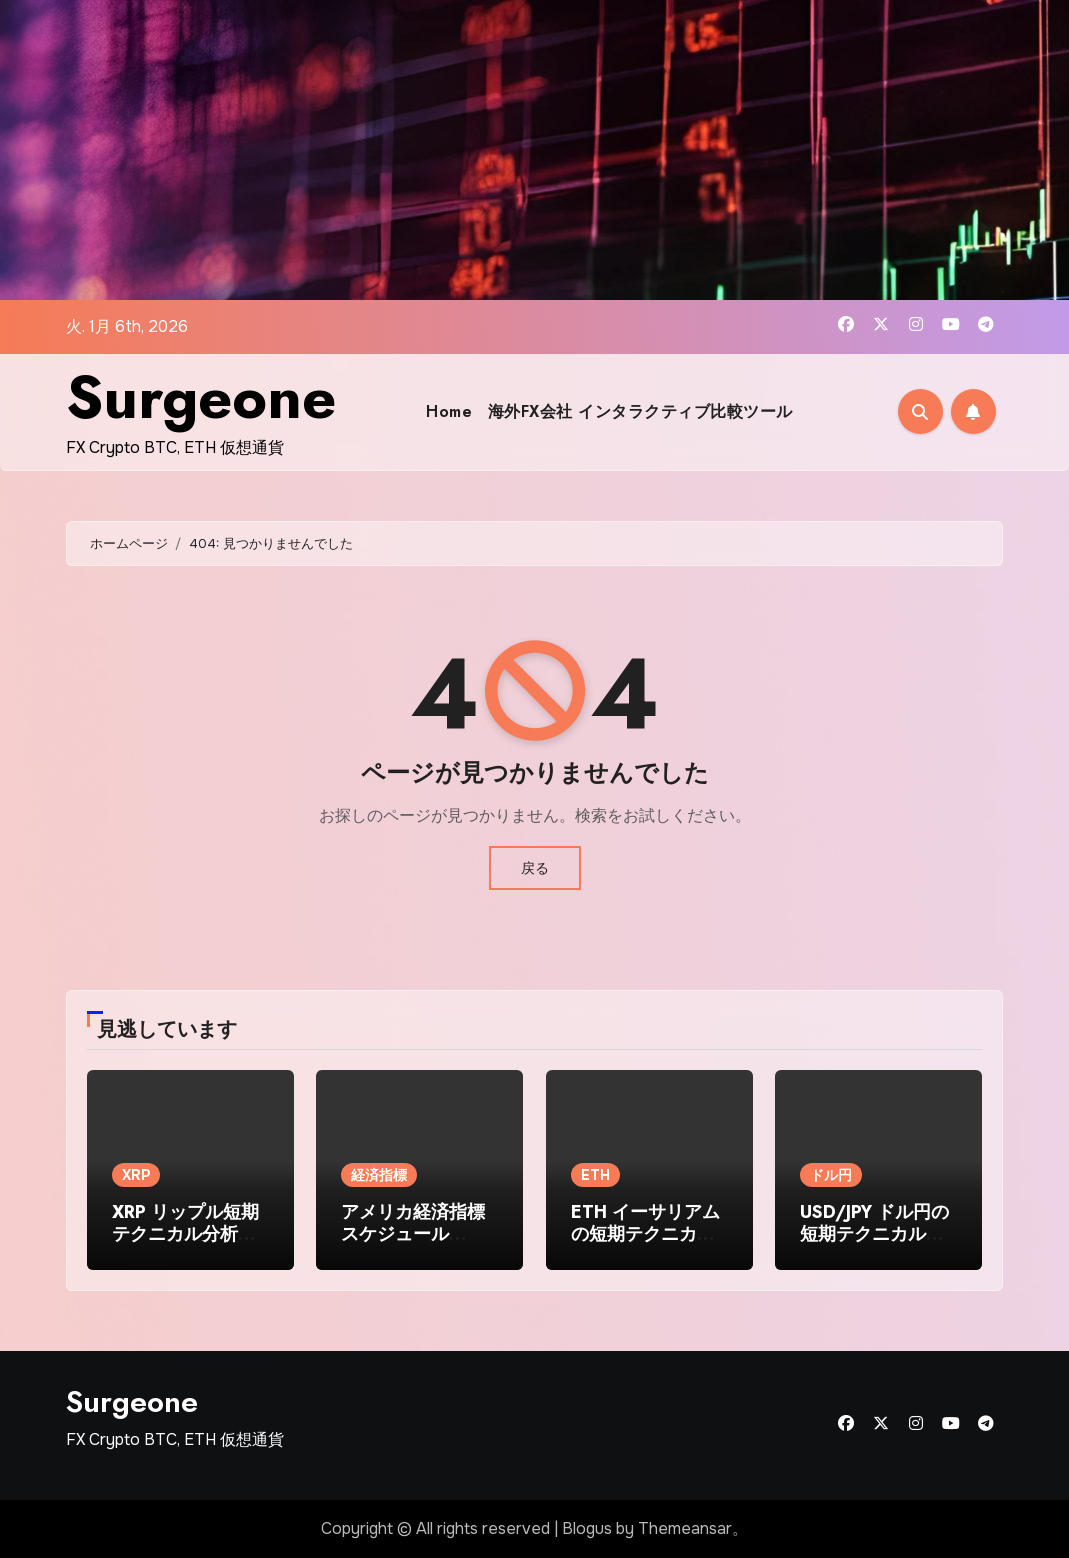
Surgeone (201, 397)
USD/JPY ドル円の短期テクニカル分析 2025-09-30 (874, 1233)
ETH (595, 1175)
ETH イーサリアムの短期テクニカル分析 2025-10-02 (645, 1233)
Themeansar (685, 1528)
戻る (535, 868)
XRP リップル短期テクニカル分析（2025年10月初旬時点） (185, 1244)
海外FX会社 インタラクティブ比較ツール (640, 411)
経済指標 (379, 1175)
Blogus (587, 1528)
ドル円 (831, 1175)
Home (449, 411)
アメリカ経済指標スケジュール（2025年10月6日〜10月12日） (413, 1244)
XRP (136, 1175)
